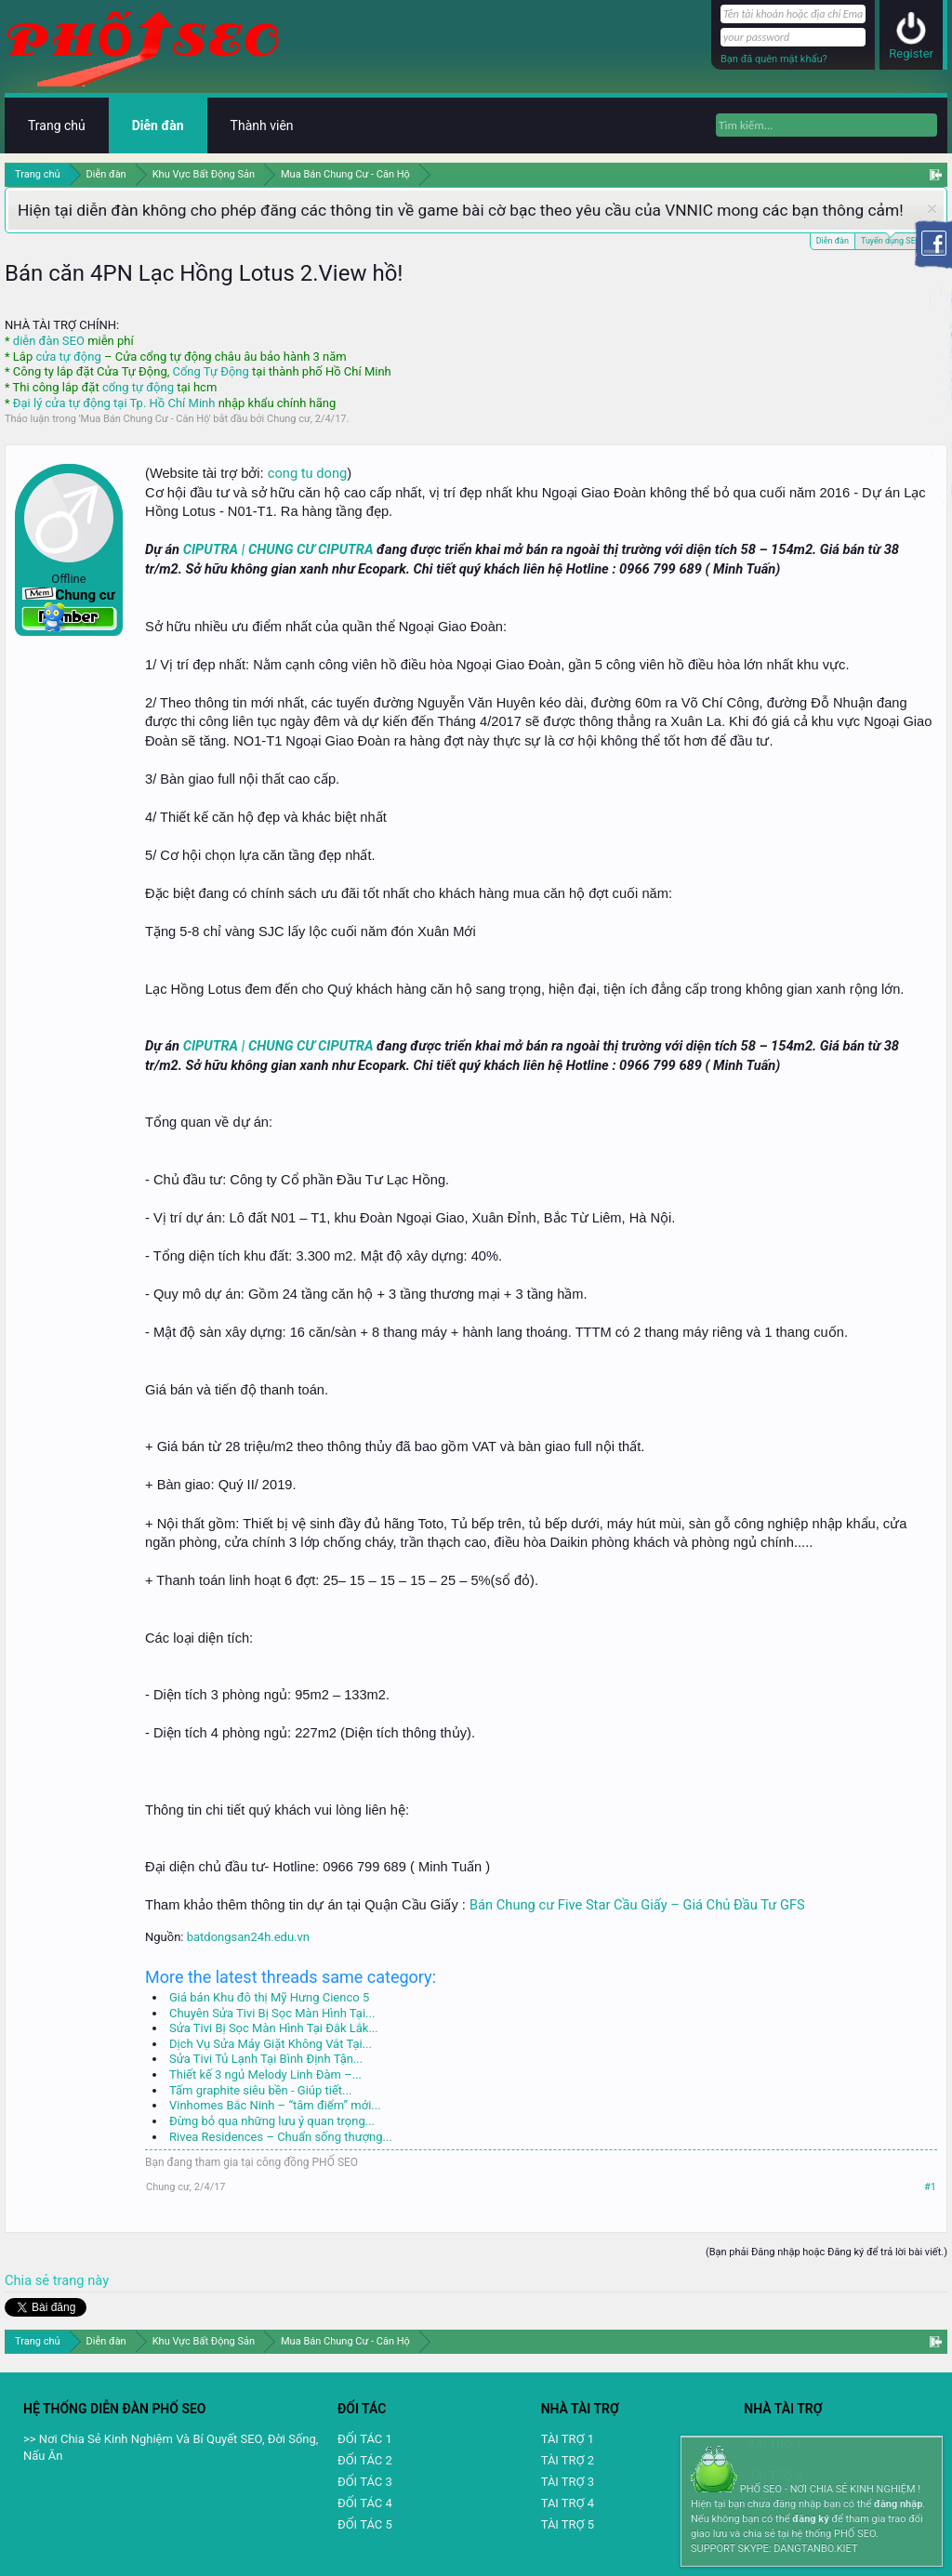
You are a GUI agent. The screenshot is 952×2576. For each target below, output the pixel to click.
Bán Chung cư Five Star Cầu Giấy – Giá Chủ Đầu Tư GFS (637, 1904)
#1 (930, 2187)
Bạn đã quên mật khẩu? (774, 59)
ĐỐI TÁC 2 (364, 2460)
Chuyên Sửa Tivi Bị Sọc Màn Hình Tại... (272, 2013)
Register (911, 53)
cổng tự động (138, 387)
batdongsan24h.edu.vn (248, 1937)
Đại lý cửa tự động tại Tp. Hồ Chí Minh (114, 403)
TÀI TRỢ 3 (567, 2482)
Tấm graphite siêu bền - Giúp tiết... (260, 2090)
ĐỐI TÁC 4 (364, 2503)
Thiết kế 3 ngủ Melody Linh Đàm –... (265, 2074)
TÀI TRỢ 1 (567, 2439)
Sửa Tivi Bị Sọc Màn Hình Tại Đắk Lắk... (273, 2028)
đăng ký (810, 2519)
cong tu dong (307, 473)
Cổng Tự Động (210, 371)
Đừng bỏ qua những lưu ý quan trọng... (272, 2121)
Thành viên (262, 125)
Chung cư (289, 419)
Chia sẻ (29, 2280)
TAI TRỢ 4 (567, 2503)
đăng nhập (898, 2504)
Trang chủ (57, 125)
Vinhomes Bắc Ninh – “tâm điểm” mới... (275, 2105)
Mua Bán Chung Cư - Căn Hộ (145, 419)
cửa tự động (67, 356)
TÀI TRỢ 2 (567, 2460)
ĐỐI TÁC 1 (364, 2439)
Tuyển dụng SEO (891, 239)
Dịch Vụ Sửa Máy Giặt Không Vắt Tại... (270, 2044)
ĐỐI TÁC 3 (364, 2482)
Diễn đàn (832, 240)
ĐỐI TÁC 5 (364, 2524)
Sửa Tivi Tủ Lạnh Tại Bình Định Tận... (266, 2059)
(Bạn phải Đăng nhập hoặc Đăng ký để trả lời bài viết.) (826, 2252)
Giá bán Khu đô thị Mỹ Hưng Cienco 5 (269, 1997)
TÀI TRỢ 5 (567, 2524)
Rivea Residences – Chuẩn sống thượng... (280, 2137)
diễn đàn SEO (49, 341)
